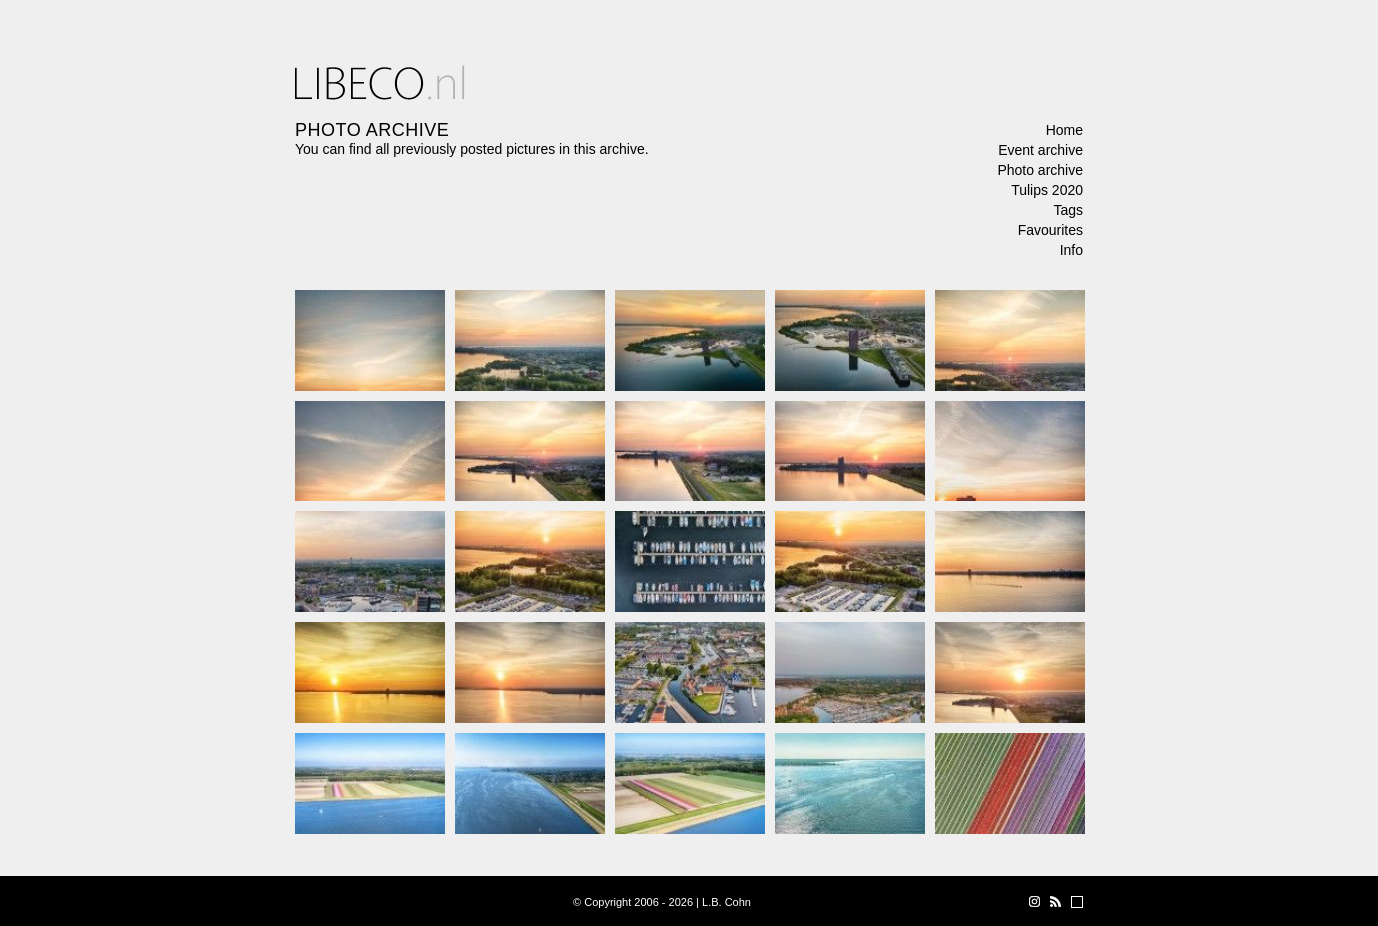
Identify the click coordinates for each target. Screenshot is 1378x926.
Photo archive (1040, 170)
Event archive (1040, 150)
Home (1064, 130)
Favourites (1050, 230)
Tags (1068, 210)
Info (1071, 250)
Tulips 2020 (1047, 190)
